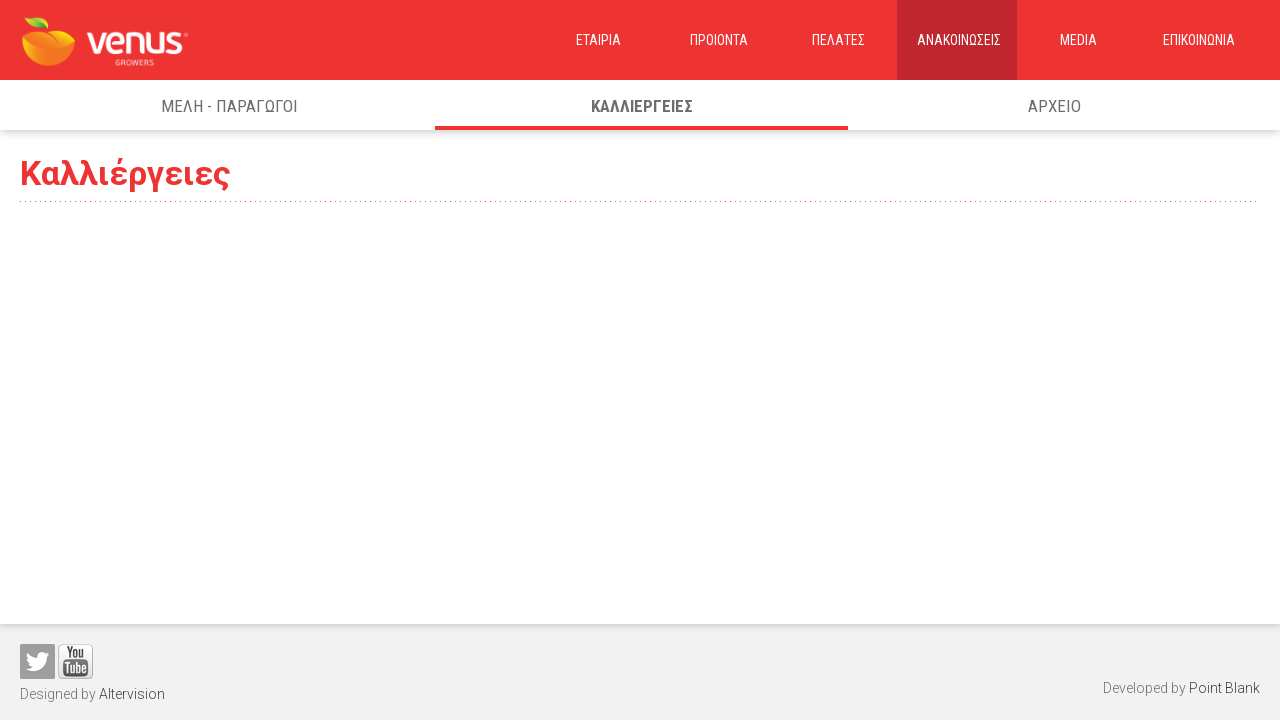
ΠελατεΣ (838, 40)
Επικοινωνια (1199, 40)
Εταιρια (598, 40)
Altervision (132, 694)
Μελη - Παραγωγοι (229, 106)
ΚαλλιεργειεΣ (642, 106)
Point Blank (1224, 688)
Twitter (37, 661)
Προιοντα (719, 40)
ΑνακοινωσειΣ (959, 40)
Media (1078, 40)
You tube (75, 661)
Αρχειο (1054, 106)
